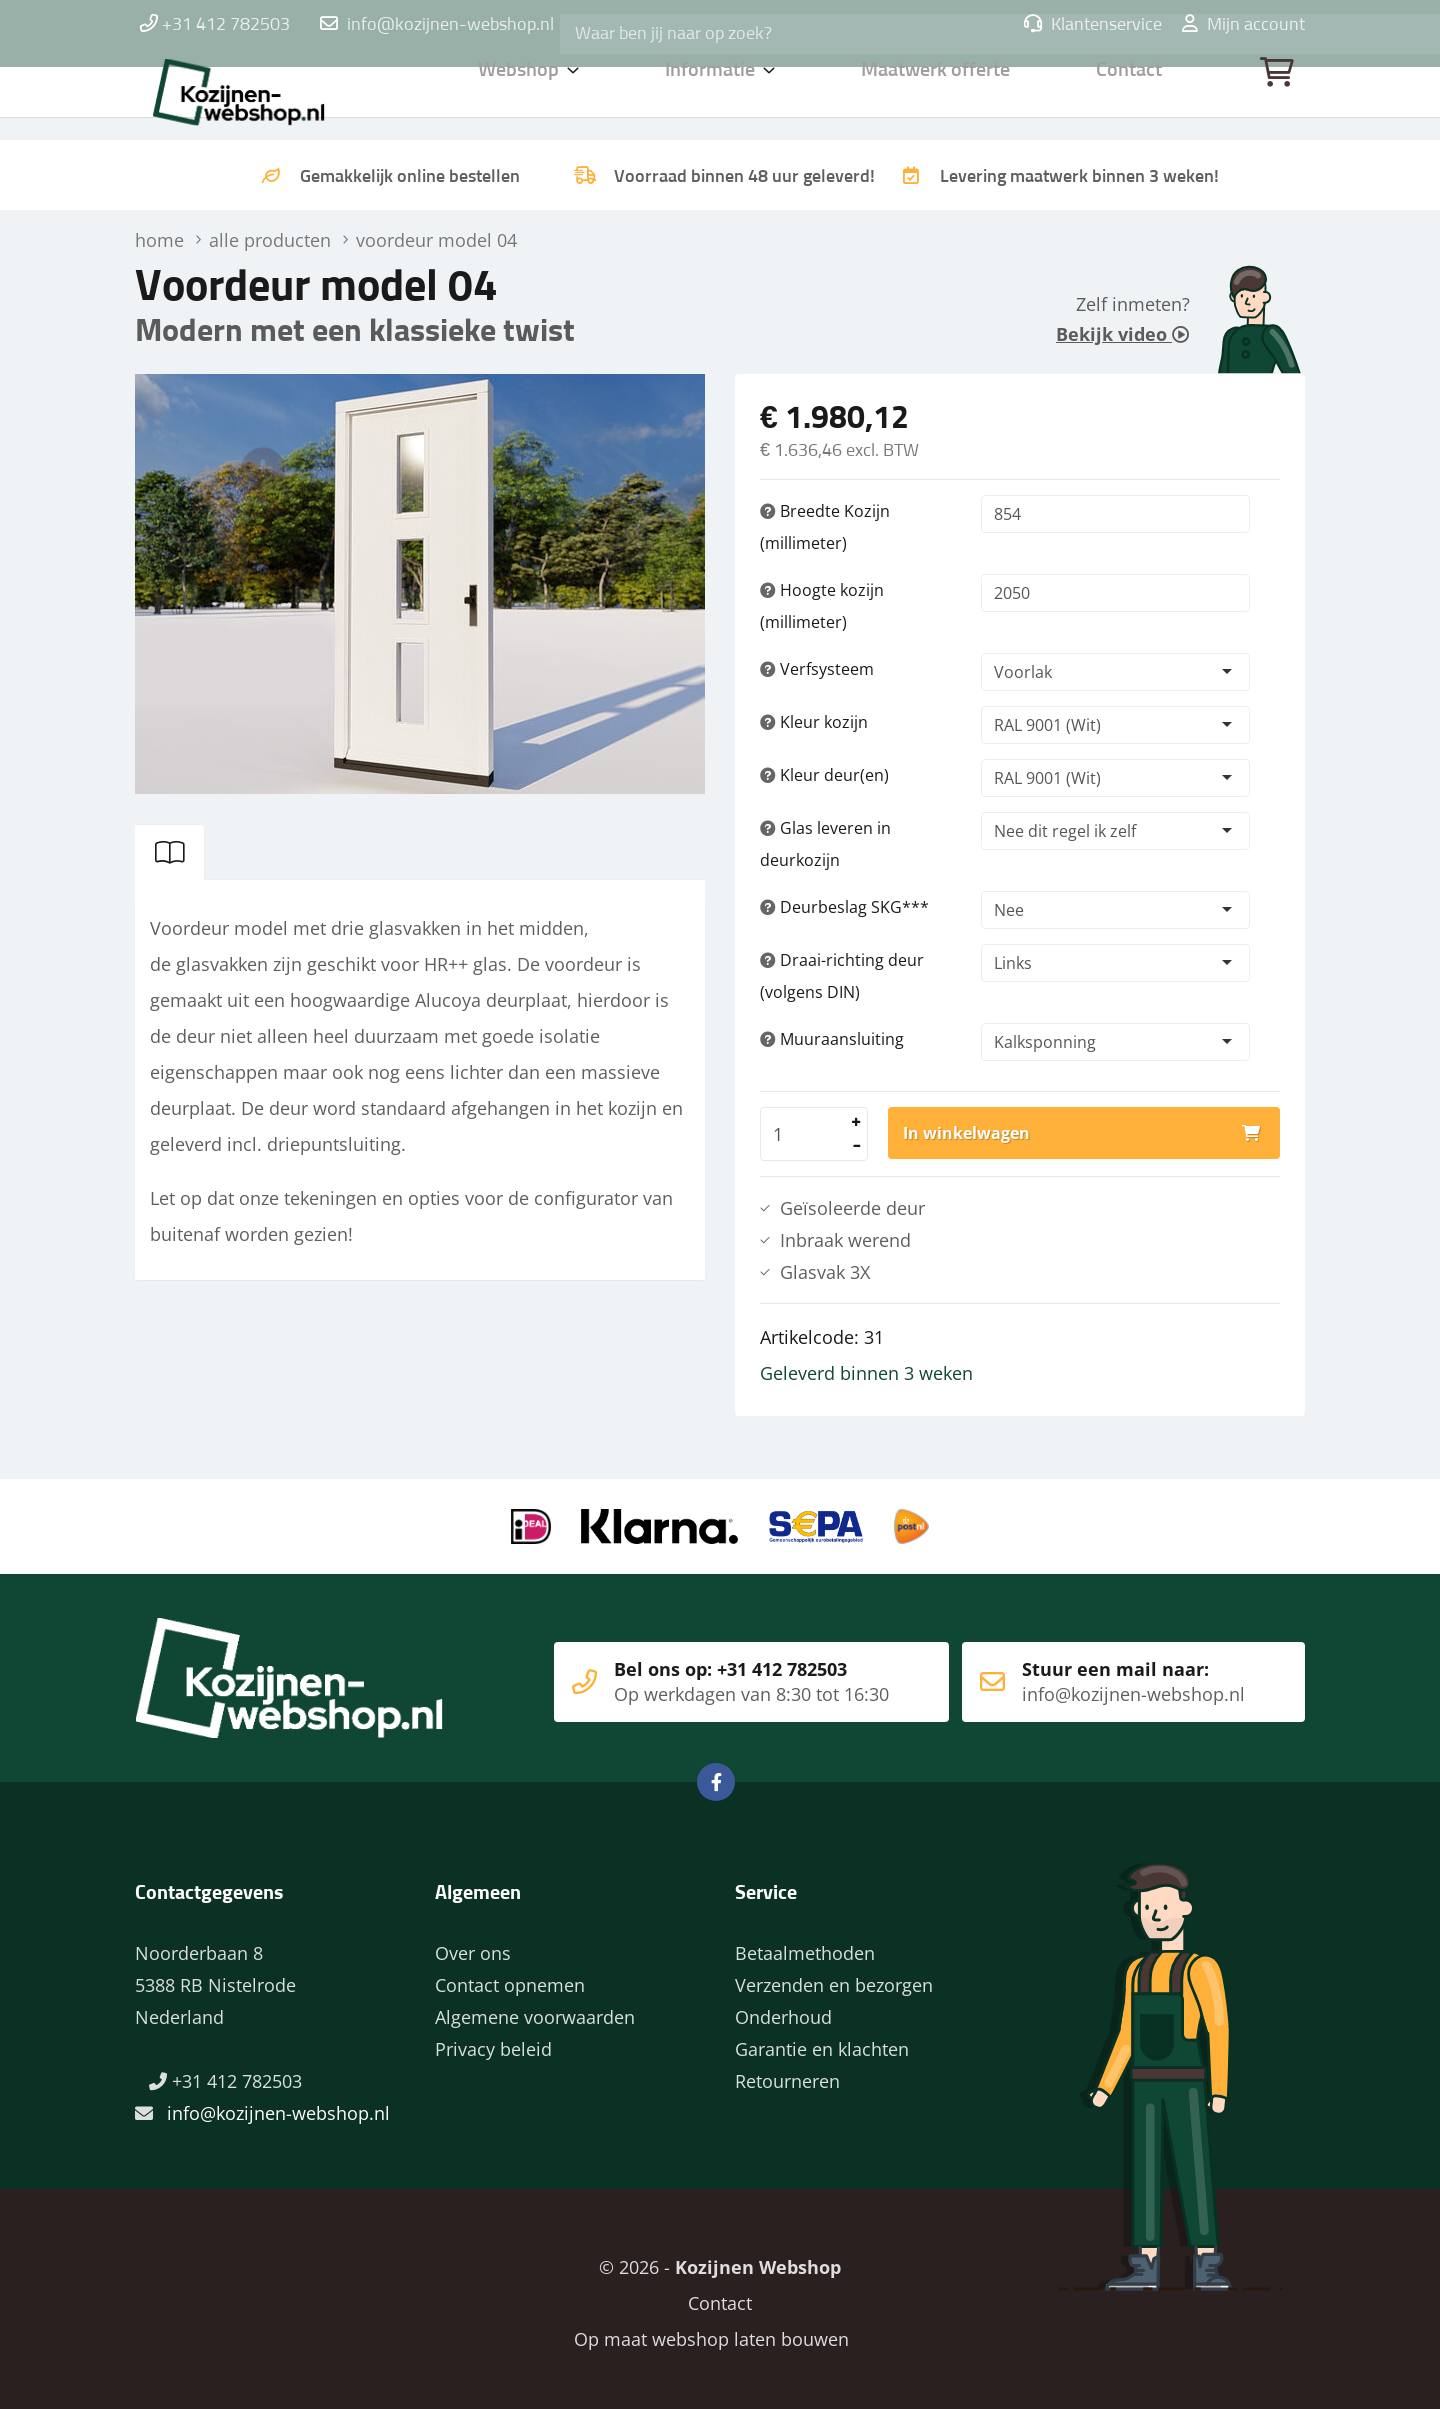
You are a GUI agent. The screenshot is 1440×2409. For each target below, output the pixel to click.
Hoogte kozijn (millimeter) (822, 606)
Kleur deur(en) (824, 775)
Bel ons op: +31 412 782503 (709, 1674)
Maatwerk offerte (940, 95)
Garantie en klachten (822, 2041)
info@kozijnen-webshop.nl (450, 25)
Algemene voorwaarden (535, 2009)
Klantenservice (1093, 25)
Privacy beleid (493, 2041)
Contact (1131, 95)
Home (265, 95)
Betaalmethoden (805, 1945)
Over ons (473, 1945)
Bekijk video (1123, 334)
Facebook (716, 1774)
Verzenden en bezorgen (834, 1977)
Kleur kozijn (814, 722)
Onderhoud (783, 2009)
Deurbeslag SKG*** (844, 907)
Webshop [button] (519, 95)
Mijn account (1243, 25)
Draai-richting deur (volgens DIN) (842, 976)
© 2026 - (720, 2259)
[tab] (170, 852)
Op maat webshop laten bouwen (700, 2331)
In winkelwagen (966, 1133)
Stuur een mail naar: (1103, 1674)
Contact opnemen (510, 1977)
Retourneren (787, 2073)
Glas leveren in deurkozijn (825, 844)
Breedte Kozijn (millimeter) (825, 527)
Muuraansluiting (832, 1039)
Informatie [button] (714, 95)
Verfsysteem (817, 669)
